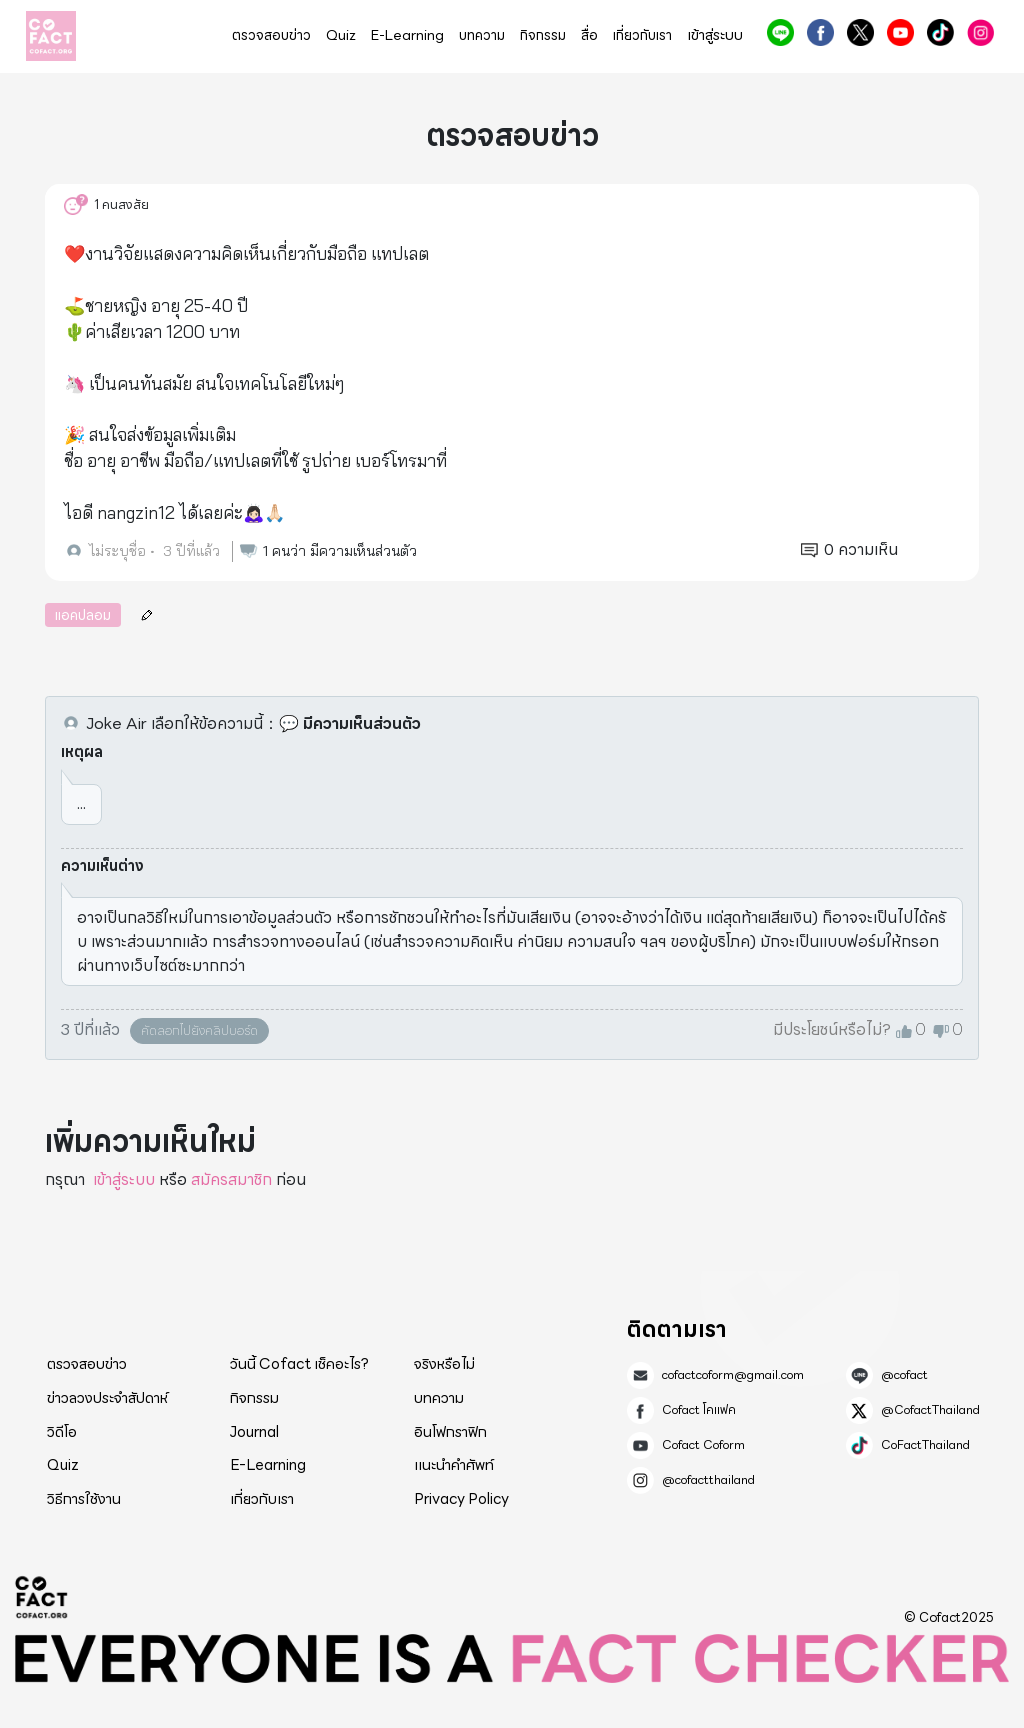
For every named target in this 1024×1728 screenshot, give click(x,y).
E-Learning (407, 35)
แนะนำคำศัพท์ (454, 1465)
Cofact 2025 (42, 1597)
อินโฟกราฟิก (450, 1432)
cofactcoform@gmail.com (733, 1375)
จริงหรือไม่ (444, 1364)
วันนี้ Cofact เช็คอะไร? (299, 1364)
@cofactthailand (980, 32)
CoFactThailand (940, 32)
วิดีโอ (62, 1432)
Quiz (341, 35)
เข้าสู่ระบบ (715, 35)
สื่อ (589, 35)
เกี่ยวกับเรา (642, 35)
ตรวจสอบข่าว (271, 35)
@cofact (780, 32)
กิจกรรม (543, 35)
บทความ (482, 35)
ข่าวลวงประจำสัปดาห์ (107, 1398)
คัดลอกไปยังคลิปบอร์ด (199, 1030)
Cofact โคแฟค (820, 32)
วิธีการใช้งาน (84, 1499)
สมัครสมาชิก (231, 1179)
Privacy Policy (461, 1499)
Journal (254, 1432)
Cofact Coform (900, 32)
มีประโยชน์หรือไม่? (832, 1030)
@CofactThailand (860, 32)
